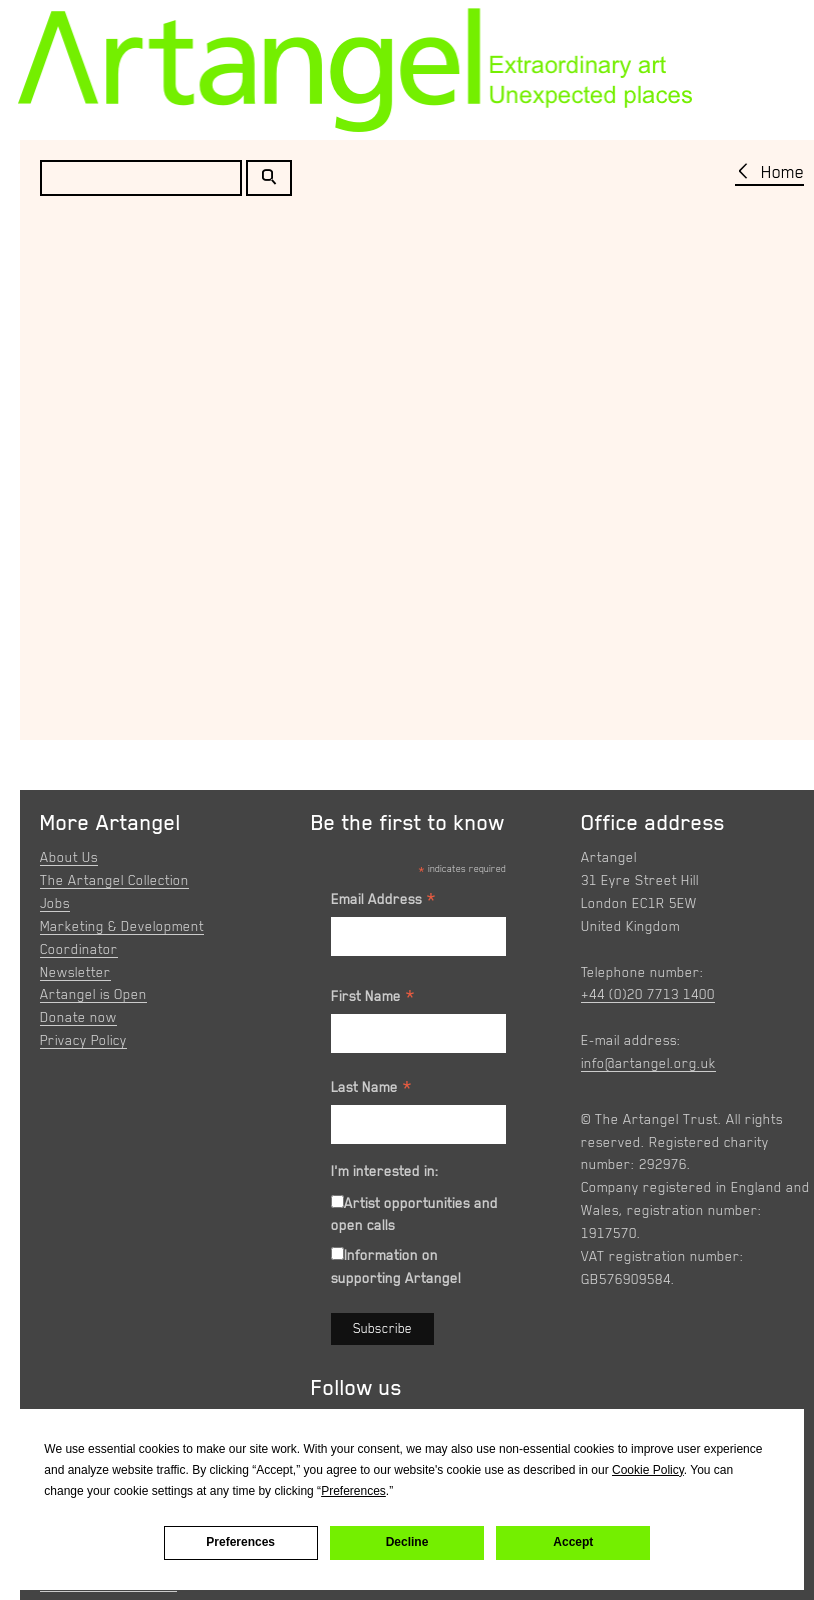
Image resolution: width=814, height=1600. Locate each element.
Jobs (55, 903)
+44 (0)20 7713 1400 (648, 994)
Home (782, 172)
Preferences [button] (353, 1491)
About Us (69, 857)
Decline (407, 1542)
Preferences (240, 1542)
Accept (573, 1542)
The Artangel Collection (114, 880)
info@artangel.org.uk (648, 1063)
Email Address (384, 902)
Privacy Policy (83, 1040)
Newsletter (75, 972)
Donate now (78, 1017)
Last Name (372, 1090)
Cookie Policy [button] (648, 1470)
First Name (373, 999)
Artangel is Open (93, 994)
